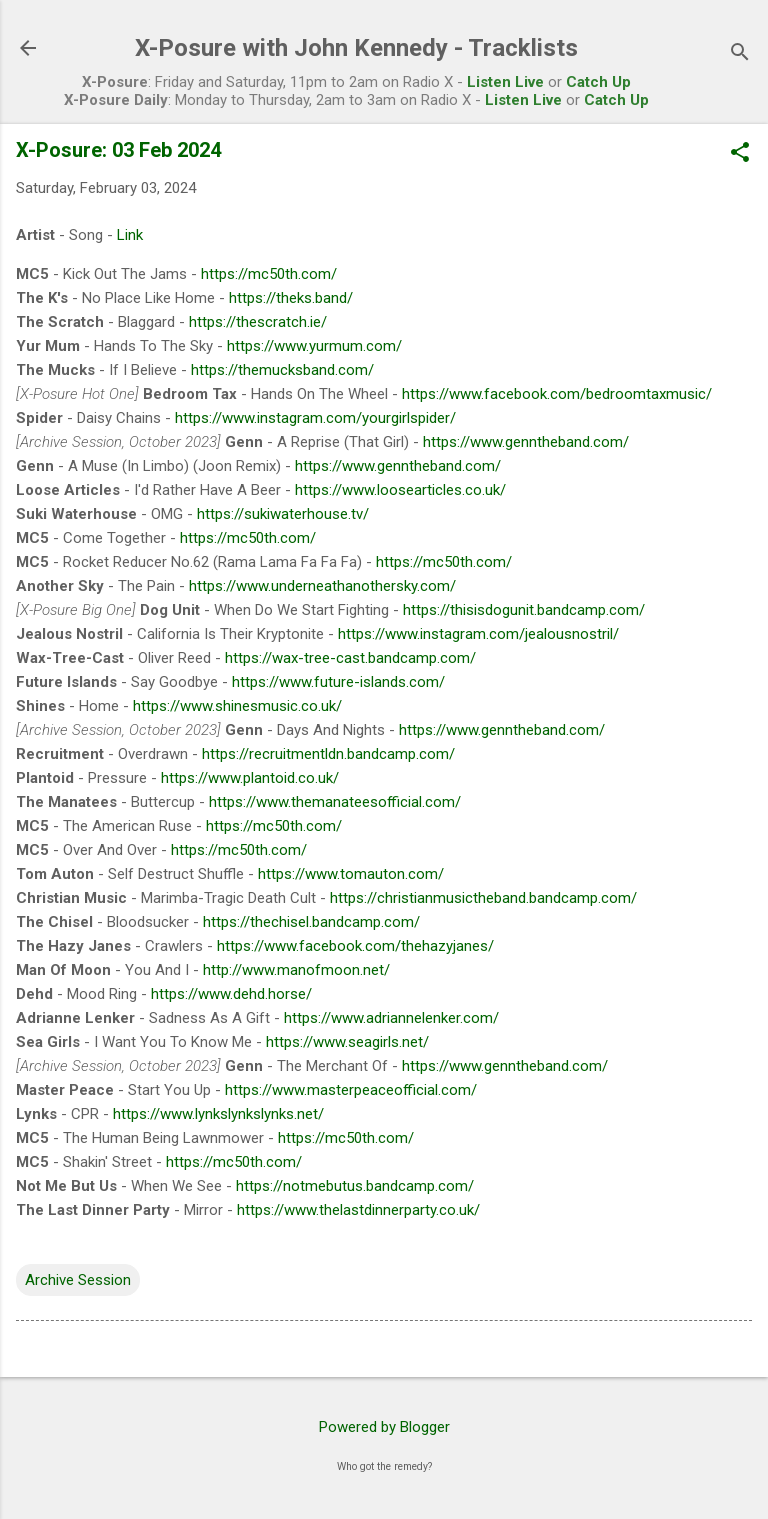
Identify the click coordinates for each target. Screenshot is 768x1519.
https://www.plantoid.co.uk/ (250, 778)
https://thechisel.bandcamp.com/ (311, 922)
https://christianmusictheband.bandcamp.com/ (483, 898)
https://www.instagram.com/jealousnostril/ (478, 634)
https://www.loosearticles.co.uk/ (400, 490)
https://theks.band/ (291, 298)
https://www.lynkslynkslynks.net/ (218, 1114)
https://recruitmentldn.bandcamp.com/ (328, 754)
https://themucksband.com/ (282, 370)
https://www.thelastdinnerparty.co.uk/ (358, 1210)
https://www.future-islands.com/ (338, 682)
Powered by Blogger (384, 1427)
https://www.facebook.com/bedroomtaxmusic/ (557, 394)
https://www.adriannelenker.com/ (391, 1018)
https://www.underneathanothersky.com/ (322, 586)
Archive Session (78, 1280)
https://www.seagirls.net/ (347, 1042)
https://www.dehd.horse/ (231, 994)
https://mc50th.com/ (269, 274)
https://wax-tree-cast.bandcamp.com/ (350, 658)
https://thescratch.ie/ (258, 322)
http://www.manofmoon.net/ (296, 970)
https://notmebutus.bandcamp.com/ (355, 1186)
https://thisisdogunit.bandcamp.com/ (524, 610)
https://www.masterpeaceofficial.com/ (351, 1090)
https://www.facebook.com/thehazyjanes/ (355, 946)
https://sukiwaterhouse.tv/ (283, 514)
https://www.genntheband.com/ (526, 442)
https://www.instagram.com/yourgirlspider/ (315, 418)
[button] (740, 154)
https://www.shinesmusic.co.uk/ (237, 706)
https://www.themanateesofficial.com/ (335, 802)
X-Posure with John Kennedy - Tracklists (356, 48)
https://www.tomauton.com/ (351, 874)
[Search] (740, 54)
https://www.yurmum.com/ (314, 346)
